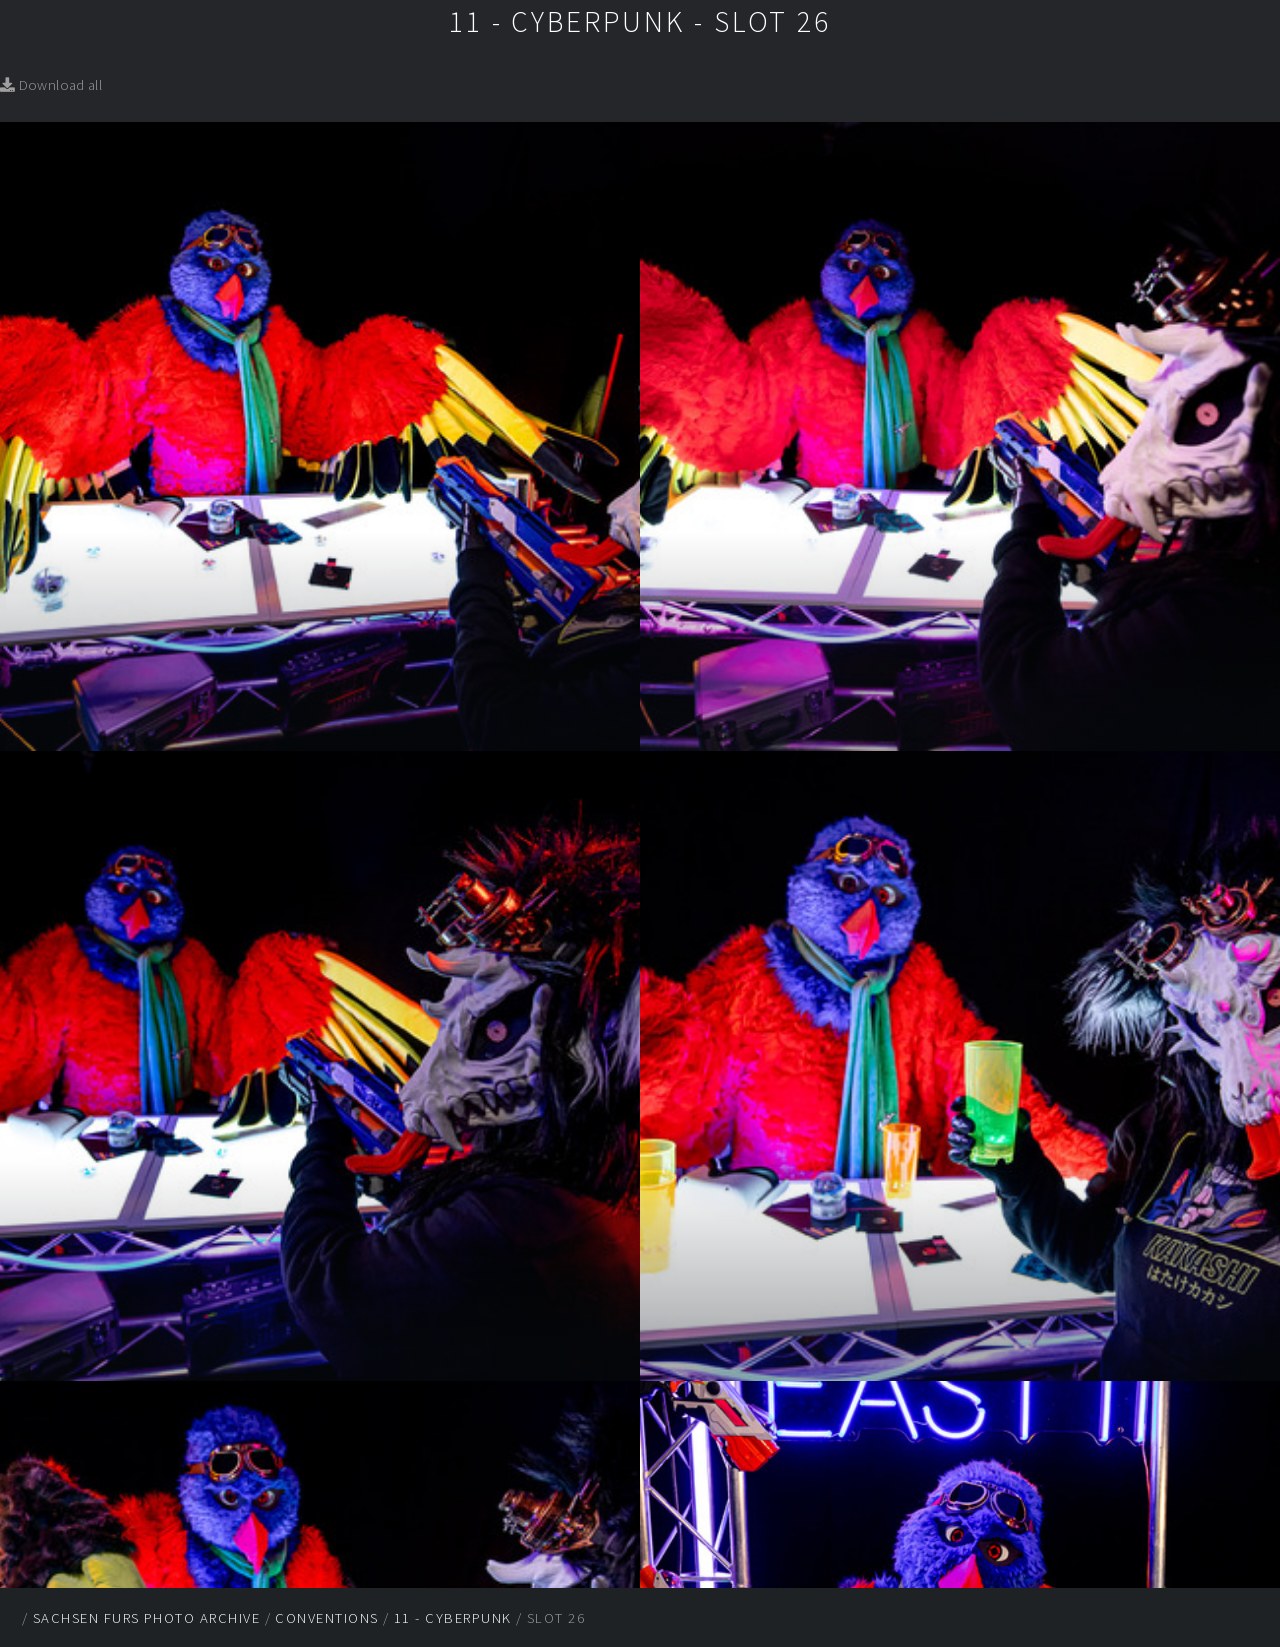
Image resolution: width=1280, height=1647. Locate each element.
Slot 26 (556, 1618)
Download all (51, 85)
